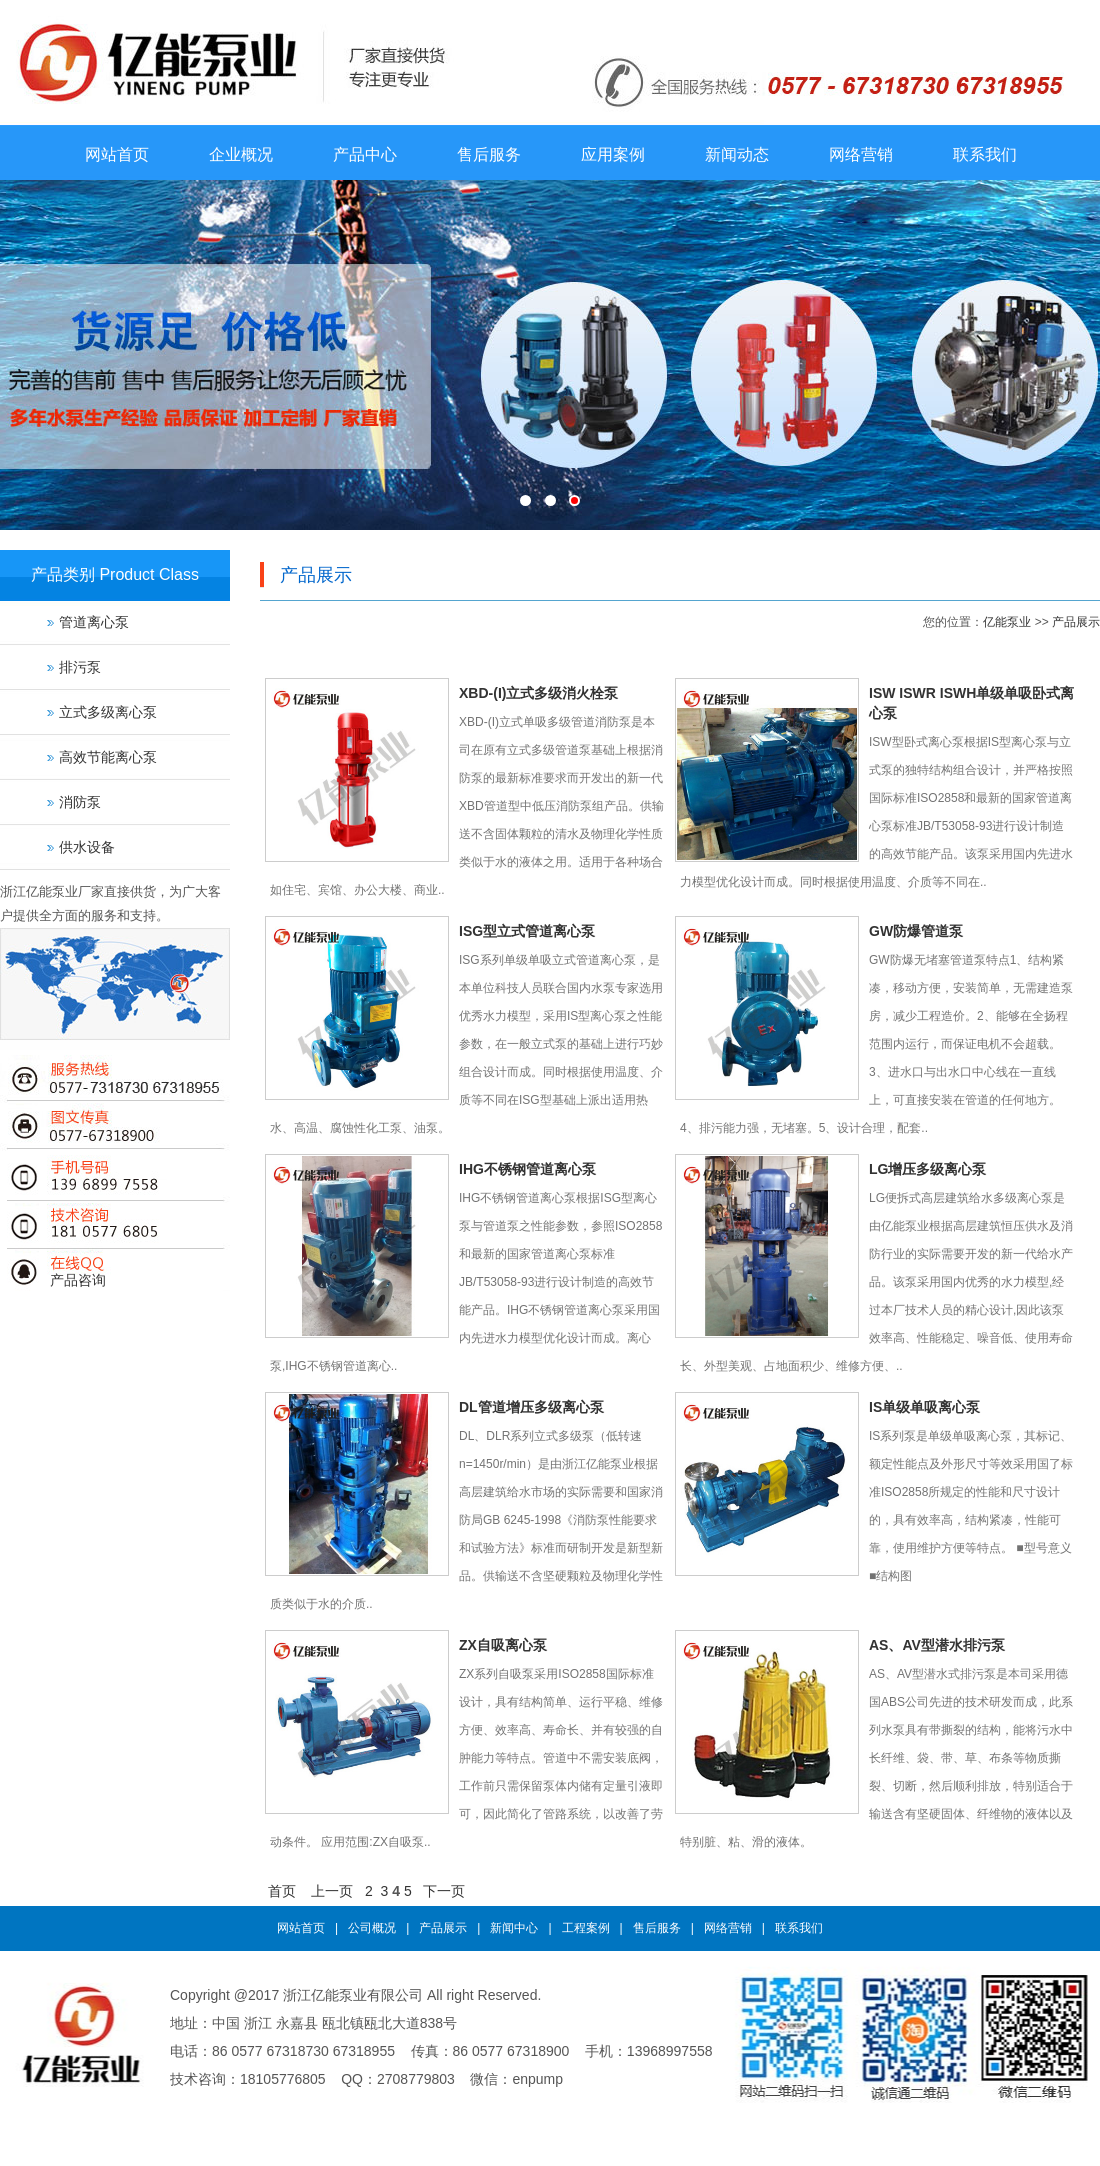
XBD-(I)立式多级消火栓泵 (538, 693)
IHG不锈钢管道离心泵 (527, 1169)
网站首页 (117, 154)
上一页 (332, 1891)
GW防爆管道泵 (916, 931)
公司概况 (372, 1928)
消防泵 (80, 802)
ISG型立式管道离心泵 (527, 931)
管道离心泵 (94, 622)
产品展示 (1076, 622)
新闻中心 (514, 1928)
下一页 (444, 1891)
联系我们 (985, 154)
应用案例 (613, 154)
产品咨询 (78, 1280)
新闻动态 (737, 154)
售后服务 (489, 154)
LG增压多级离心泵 (927, 1169)
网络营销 (861, 154)
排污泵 (80, 667)
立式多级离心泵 (108, 712)
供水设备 (87, 847)
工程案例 (586, 1928)
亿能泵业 (1007, 622)
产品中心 (365, 154)
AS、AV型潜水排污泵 (937, 1645)
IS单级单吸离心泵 (924, 1407)
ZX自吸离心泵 (503, 1645)
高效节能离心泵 (108, 757)
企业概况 (241, 154)
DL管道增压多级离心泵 (531, 1407)
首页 (282, 1891)
